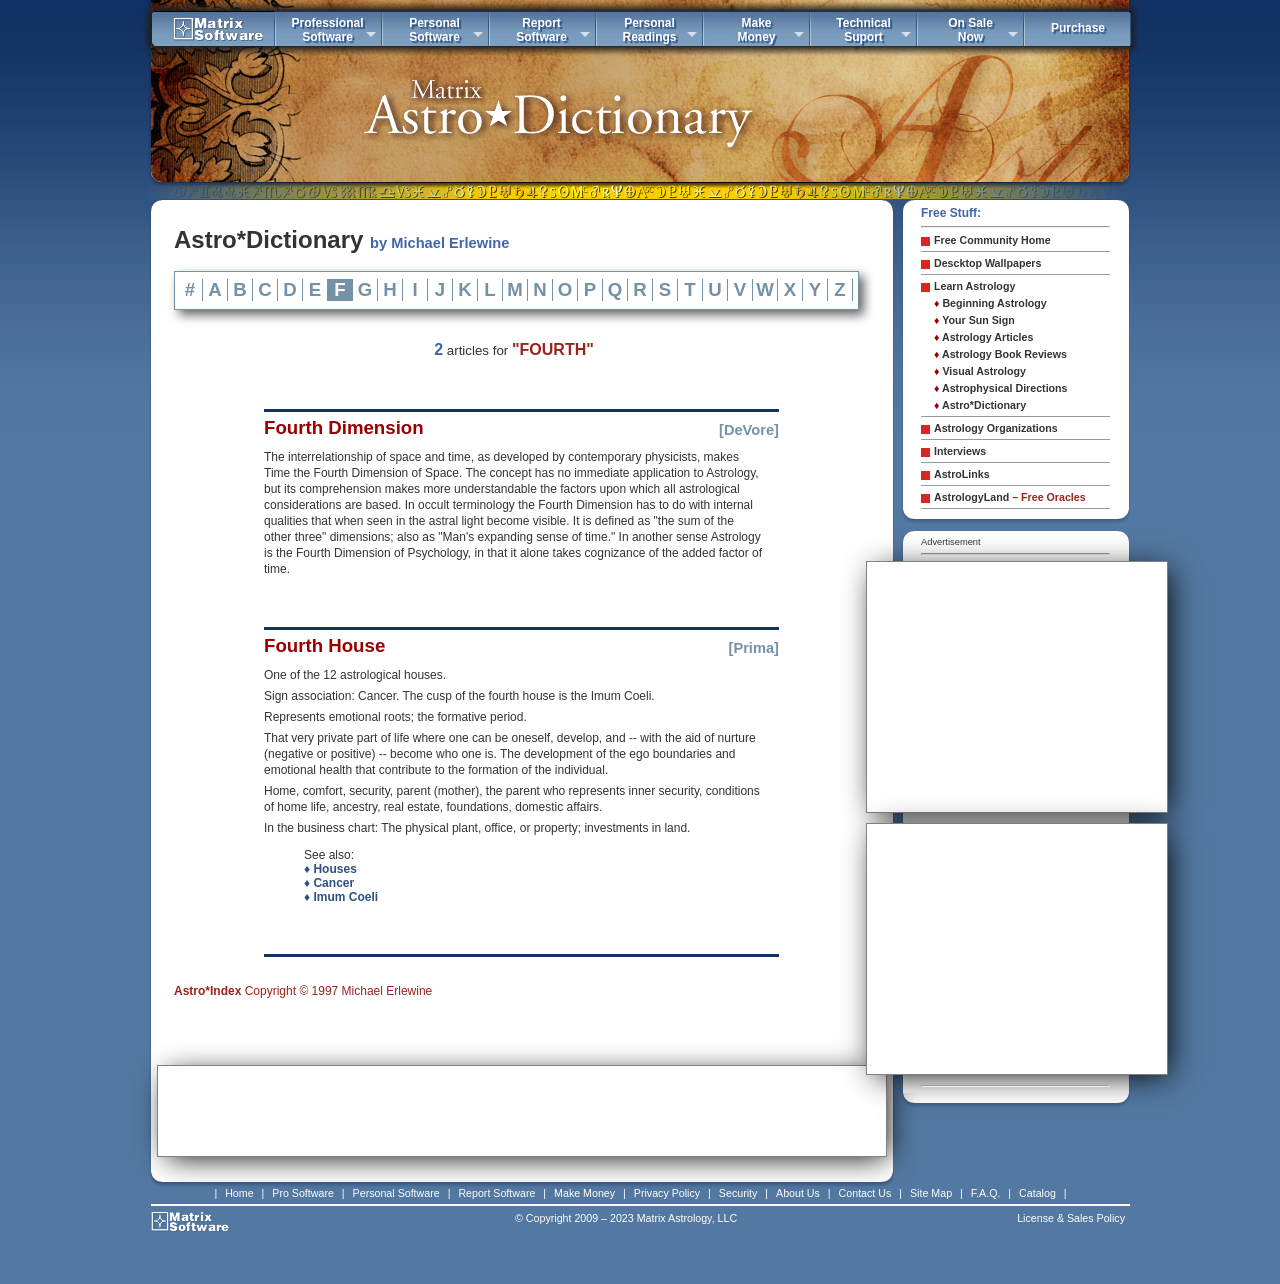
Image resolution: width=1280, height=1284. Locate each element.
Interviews (960, 451)
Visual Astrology (980, 371)
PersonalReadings (649, 30)
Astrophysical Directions (1001, 388)
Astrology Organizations (996, 428)
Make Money (584, 1193)
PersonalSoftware (434, 30)
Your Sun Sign (974, 320)
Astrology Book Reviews (1000, 354)
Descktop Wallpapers (987, 263)
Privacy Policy (667, 1193)
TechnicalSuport (863, 30)
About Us (798, 1193)
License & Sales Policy (1071, 1218)
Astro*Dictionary (980, 405)
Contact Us (865, 1193)
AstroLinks (962, 474)
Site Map (931, 1193)
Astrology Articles (983, 337)
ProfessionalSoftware (327, 30)
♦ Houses (330, 869)
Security (738, 1193)
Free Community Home (992, 240)
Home (239, 1193)
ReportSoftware (541, 30)
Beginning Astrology (990, 303)
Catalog (1037, 1193)
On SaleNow (970, 30)
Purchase (1078, 28)
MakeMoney (756, 30)
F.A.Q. (986, 1193)
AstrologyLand (1010, 497)
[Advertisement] (522, 1111)
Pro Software (303, 1193)
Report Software (496, 1193)
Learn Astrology (974, 286)
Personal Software (396, 1193)
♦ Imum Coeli (341, 897)
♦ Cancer (329, 883)
